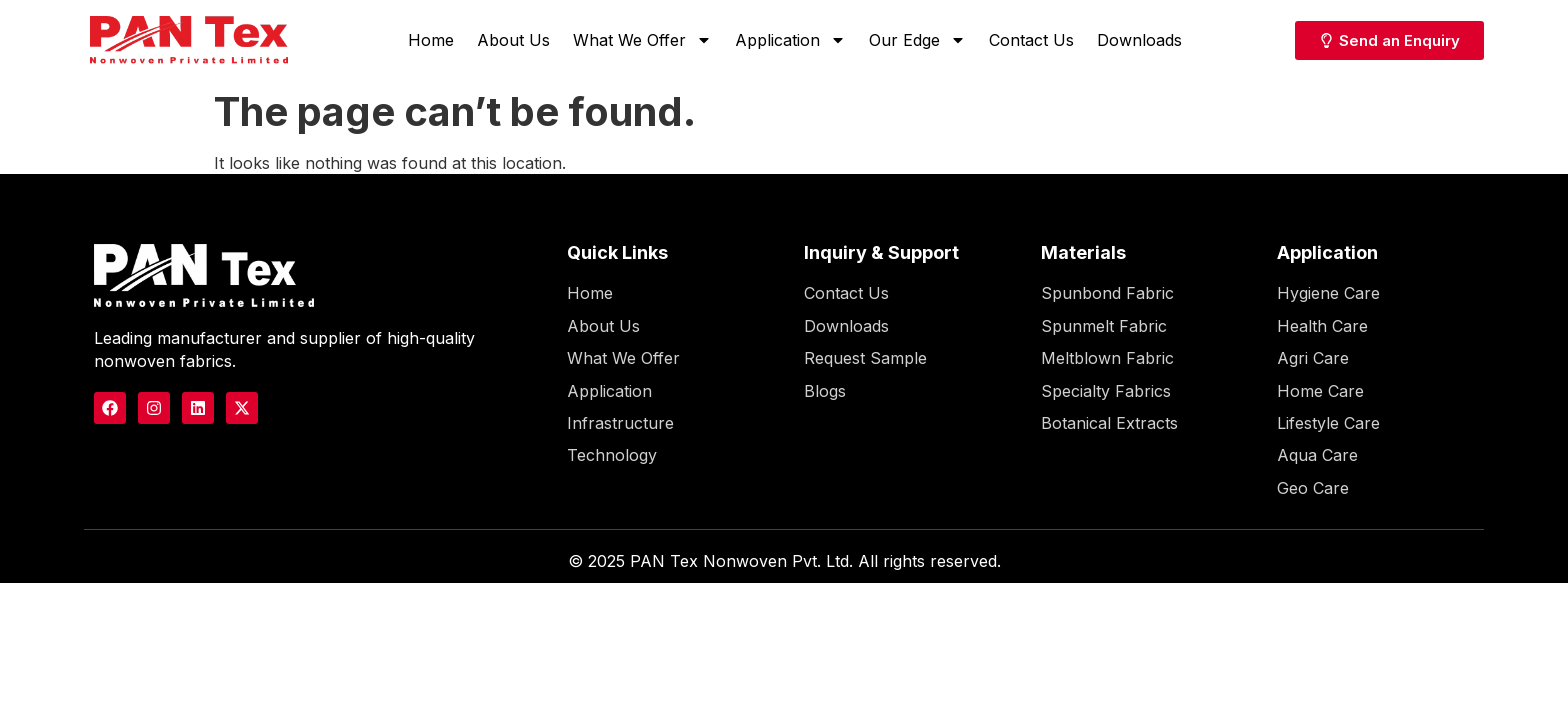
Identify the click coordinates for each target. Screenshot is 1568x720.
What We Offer (642, 40)
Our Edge (917, 40)
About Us (513, 40)
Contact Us (1031, 40)
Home (431, 40)
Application (790, 40)
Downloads (1139, 40)
